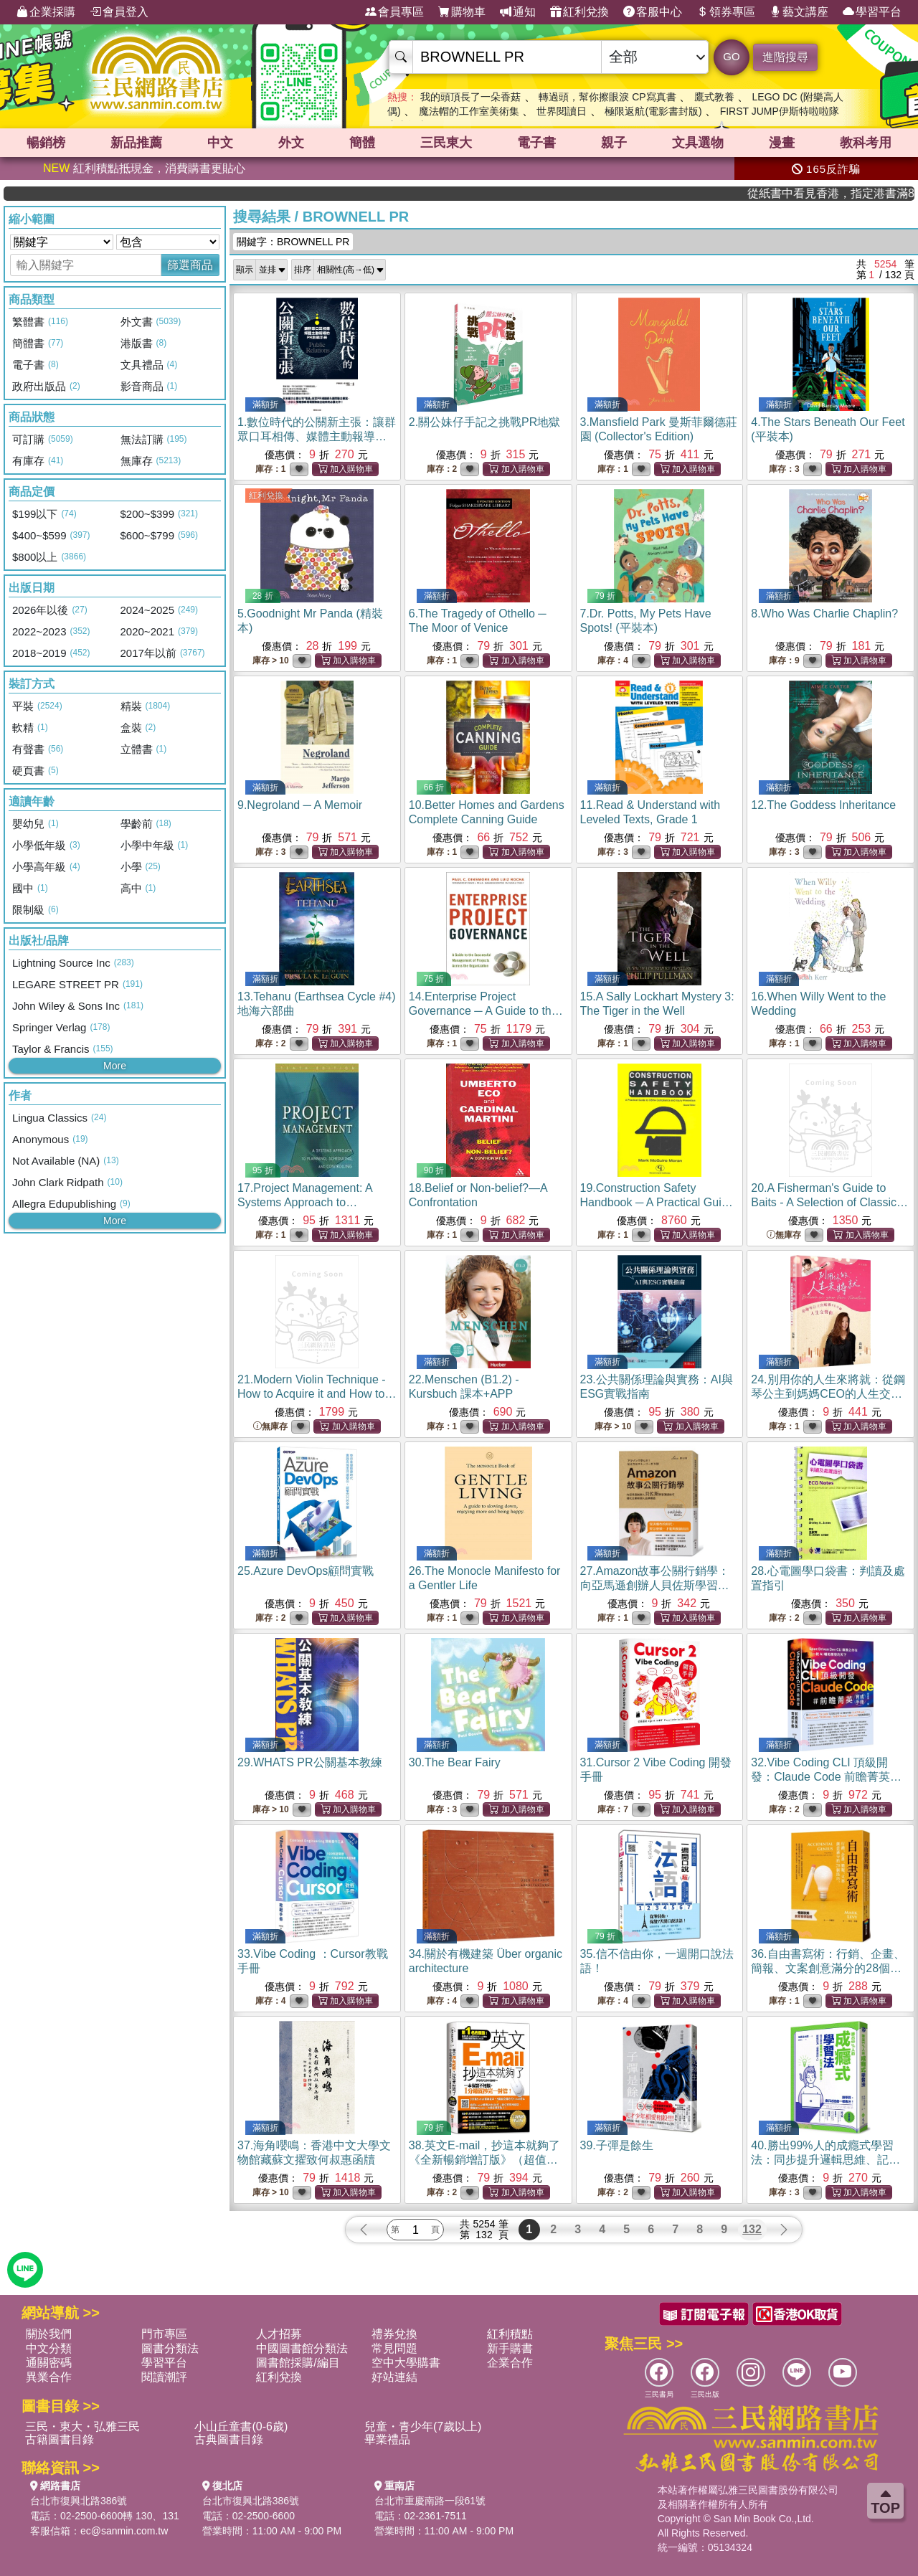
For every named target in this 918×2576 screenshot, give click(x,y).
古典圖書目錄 (228, 2439)
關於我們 (49, 2334)
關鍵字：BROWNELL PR (293, 241)
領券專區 (725, 12)
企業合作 (510, 2363)
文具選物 (698, 143)
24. (827, 1393)
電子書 (536, 143)
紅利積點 (510, 2334)
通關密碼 (49, 2363)
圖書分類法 (170, 2348)
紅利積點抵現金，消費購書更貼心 (144, 168)
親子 (614, 143)
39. (616, 2145)
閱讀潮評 (164, 2377)
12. (823, 805)
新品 (136, 143)
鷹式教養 (714, 97)
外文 (291, 143)
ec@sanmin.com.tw (124, 2531)
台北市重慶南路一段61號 (430, 2500)
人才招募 (279, 2334)
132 (752, 2229)
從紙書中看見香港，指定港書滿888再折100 (863, 193)
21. (316, 1393)
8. (824, 613)
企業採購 (45, 12)
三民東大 (446, 143)
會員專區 (394, 12)
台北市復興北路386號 (78, 2500)
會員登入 (119, 12)
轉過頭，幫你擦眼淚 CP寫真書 (607, 97)
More (114, 1065)
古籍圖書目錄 (59, 2439)
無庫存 (784, 1235)
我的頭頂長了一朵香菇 (470, 97)
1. (316, 436)
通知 (518, 12)
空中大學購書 (406, 2363)
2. (485, 422)
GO (731, 56)
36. (827, 1968)
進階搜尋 (785, 57)
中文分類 (49, 2348)
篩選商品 (190, 265)
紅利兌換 (579, 12)
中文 (220, 143)
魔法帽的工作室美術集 (469, 111)
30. (455, 1762)
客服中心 (652, 12)
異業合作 (49, 2377)
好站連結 (394, 2377)
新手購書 (510, 2348)
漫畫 (782, 143)
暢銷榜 (46, 143)
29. (309, 1762)
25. (305, 1571)
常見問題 (394, 2348)
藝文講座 (799, 12)
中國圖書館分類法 (302, 2348)
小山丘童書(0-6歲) (241, 2426)
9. (299, 805)
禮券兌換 (394, 2334)
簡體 (362, 143)
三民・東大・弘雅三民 (82, 2426)
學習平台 (872, 12)
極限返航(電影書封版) (653, 111)
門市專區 (164, 2334)
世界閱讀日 (561, 111)
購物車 (462, 12)
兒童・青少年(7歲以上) (423, 2426)
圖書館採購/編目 (297, 2363)
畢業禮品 (387, 2439)
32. (826, 1776)
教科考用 (865, 143)
